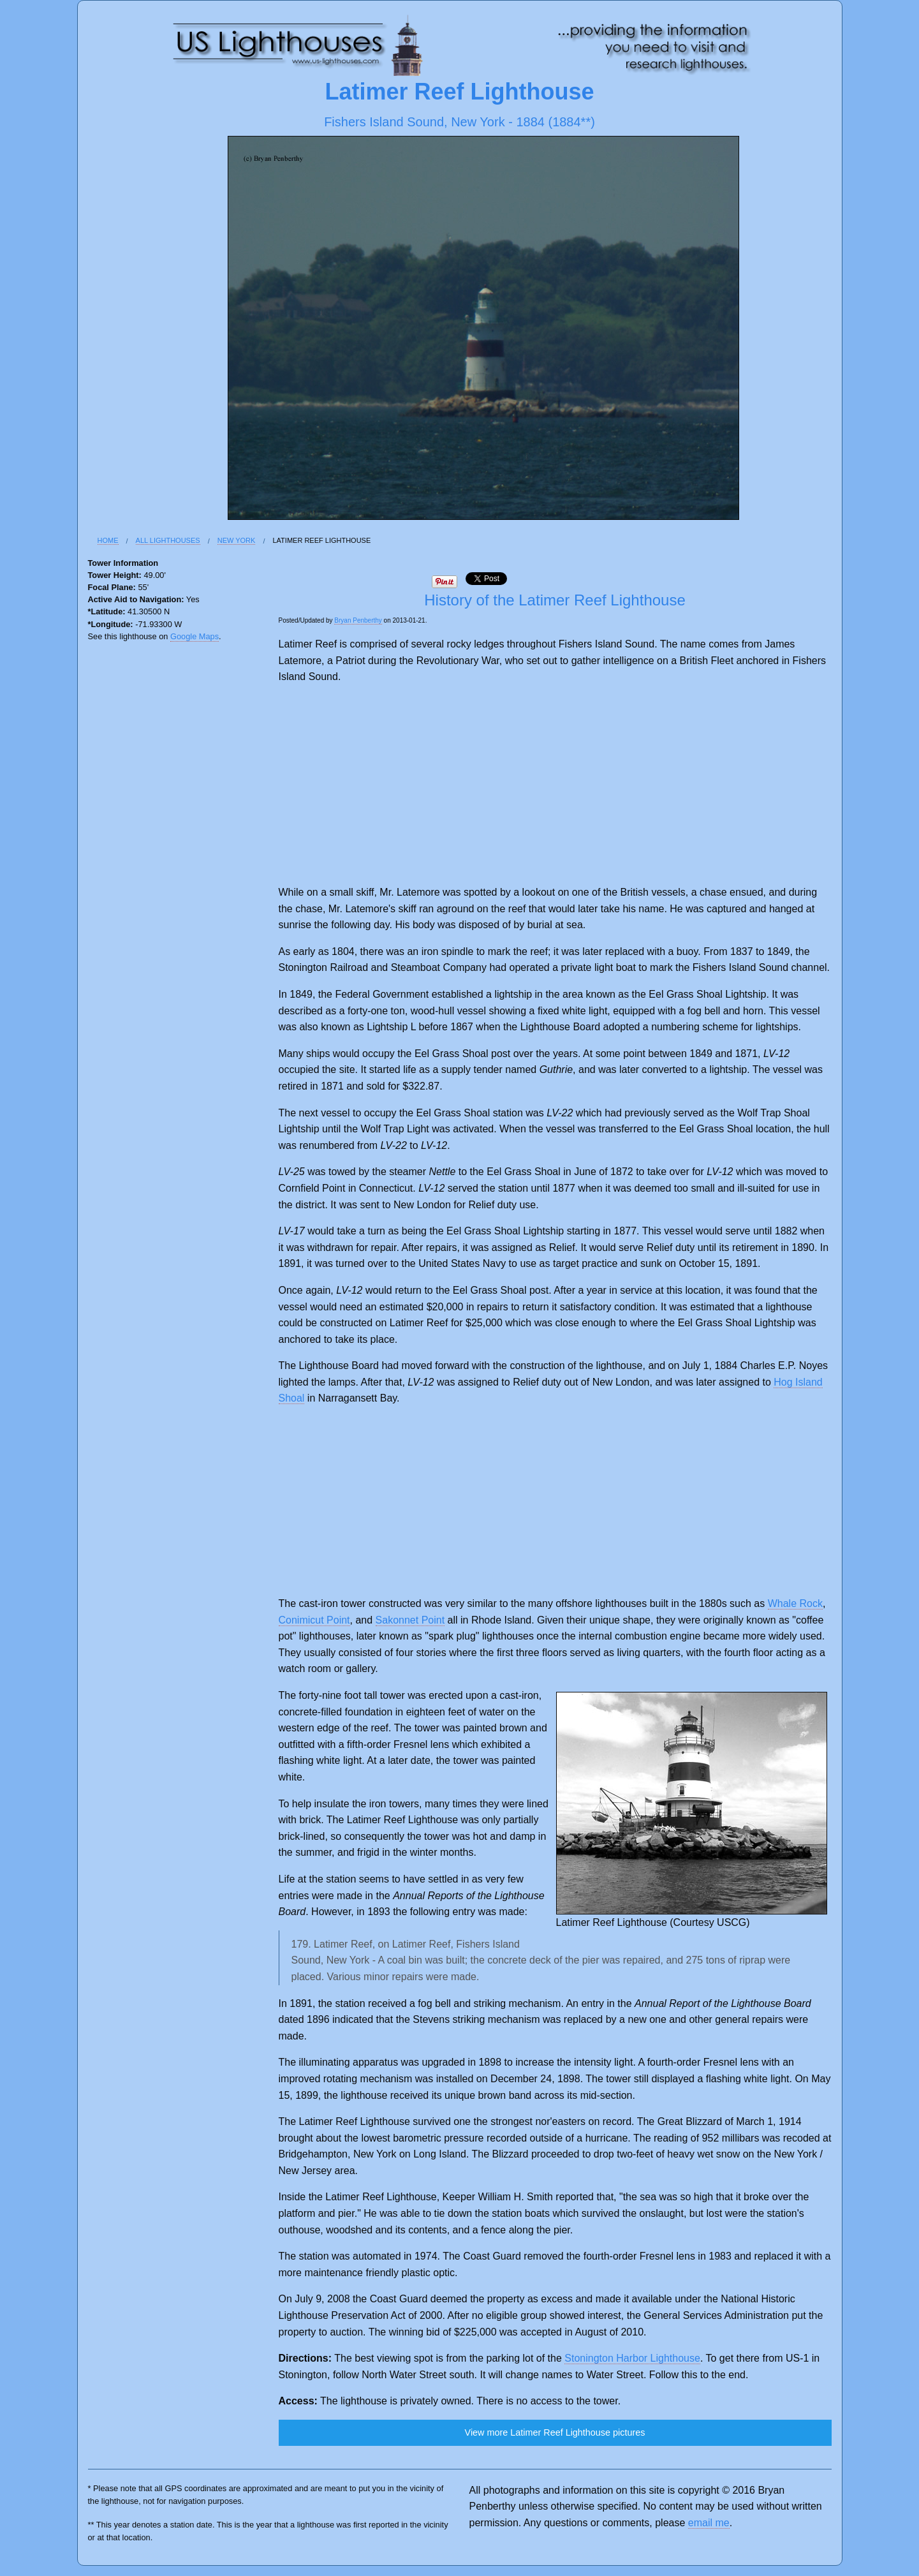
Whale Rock (795, 1603)
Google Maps (194, 636)
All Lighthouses (168, 540)
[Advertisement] (555, 784)
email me (709, 2522)
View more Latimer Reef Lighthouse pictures (555, 2432)
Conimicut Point (314, 1620)
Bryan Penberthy (358, 620)
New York (236, 540)
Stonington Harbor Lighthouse (632, 2358)
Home (108, 540)
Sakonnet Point (410, 1620)
